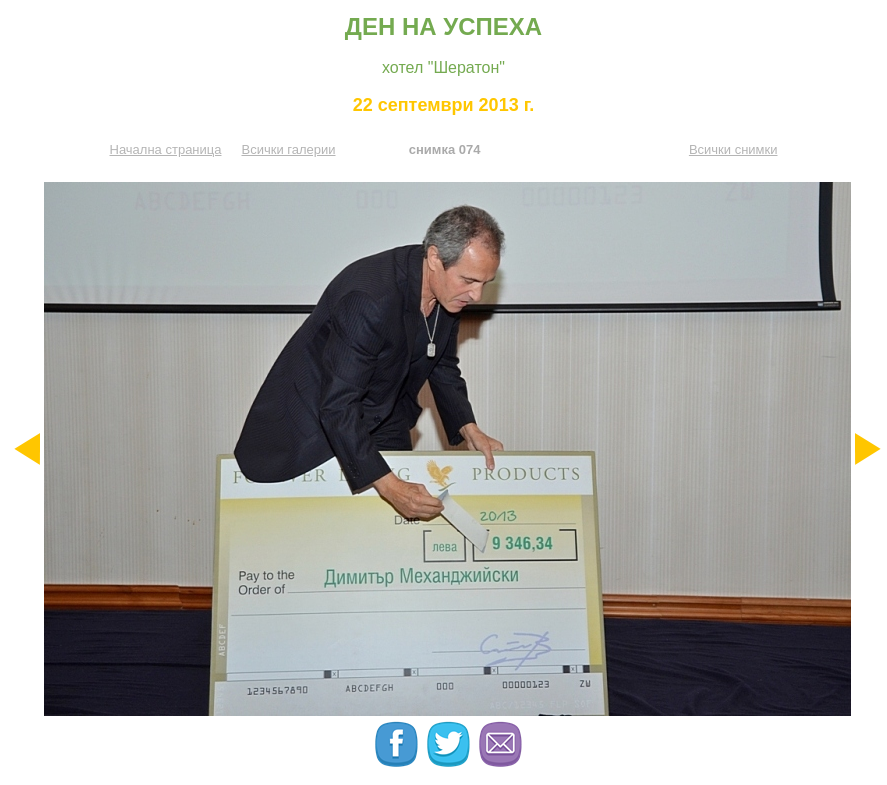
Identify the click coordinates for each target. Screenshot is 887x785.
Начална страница (166, 149)
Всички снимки (733, 149)
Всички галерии (288, 149)
